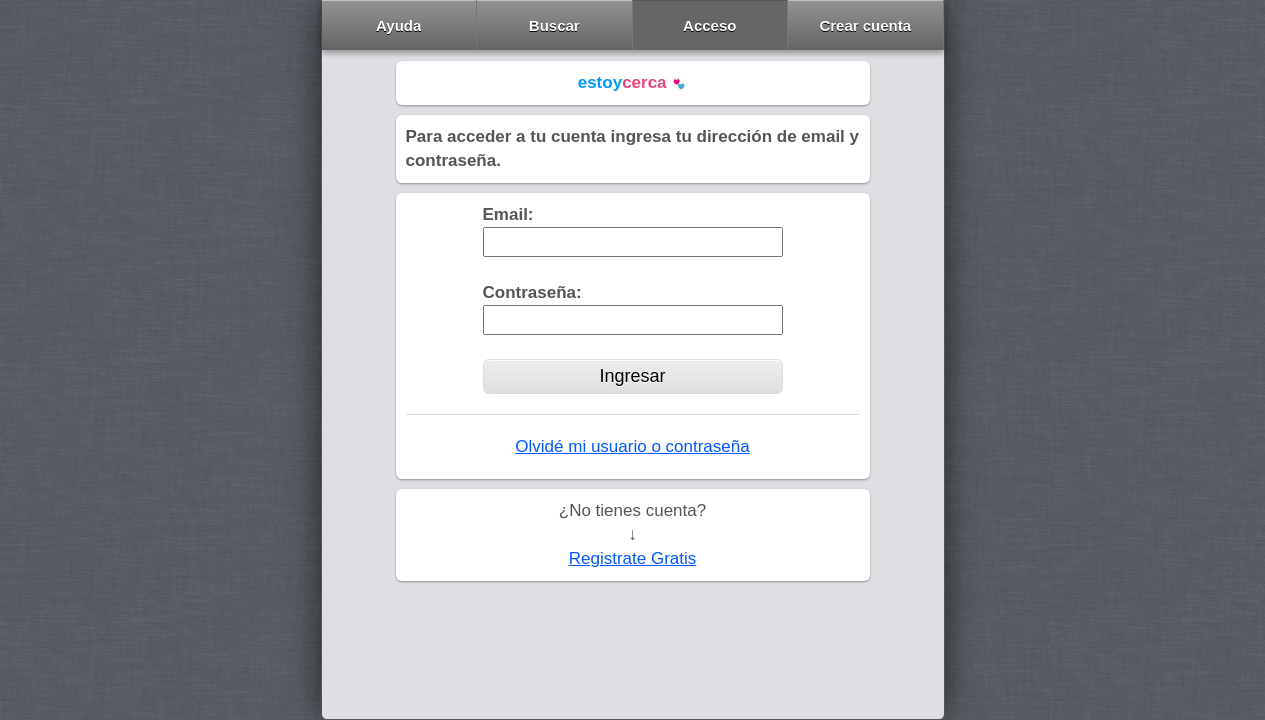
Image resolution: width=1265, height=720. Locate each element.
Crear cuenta (865, 25)
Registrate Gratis (633, 558)
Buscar (554, 25)
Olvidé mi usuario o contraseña (632, 446)
